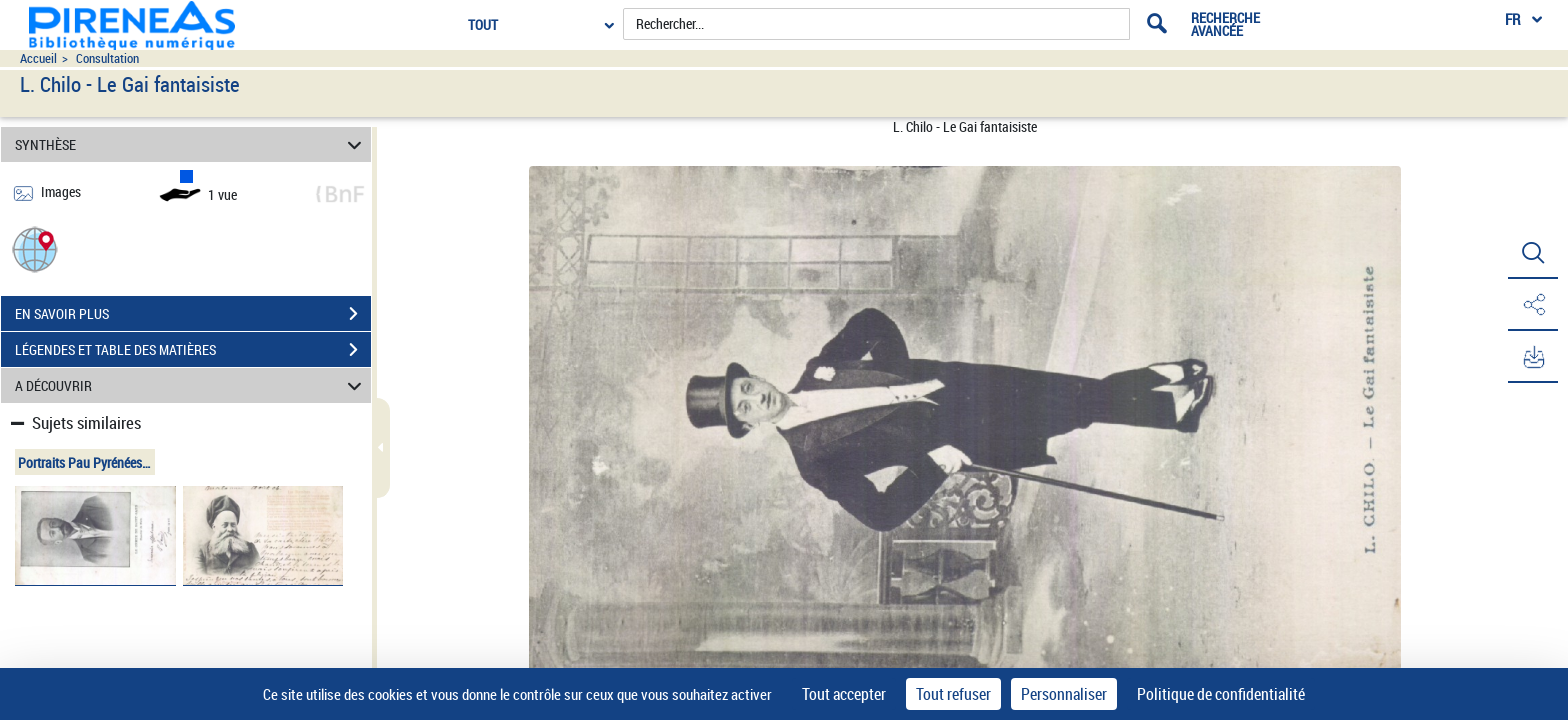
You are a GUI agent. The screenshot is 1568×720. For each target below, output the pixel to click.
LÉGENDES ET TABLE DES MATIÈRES (193, 350)
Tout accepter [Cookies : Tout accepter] (844, 694)
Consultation (107, 58)
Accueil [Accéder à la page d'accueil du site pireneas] (38, 58)
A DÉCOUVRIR (191, 385)
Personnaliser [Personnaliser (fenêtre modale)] (1064, 694)
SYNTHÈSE (191, 144)
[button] (35, 248)
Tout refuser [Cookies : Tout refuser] (953, 694)
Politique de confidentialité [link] (1221, 694)
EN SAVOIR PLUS (193, 314)
